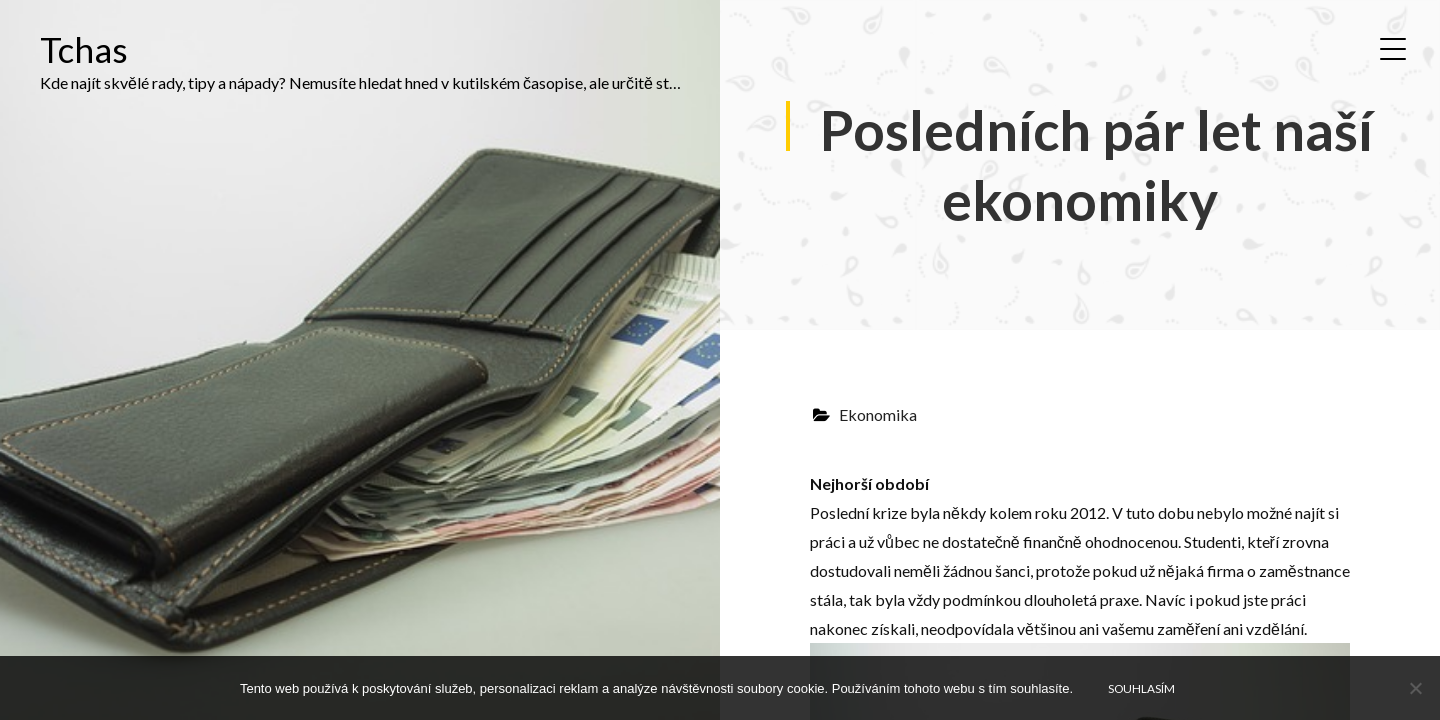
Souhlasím (1141, 688)
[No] (1415, 688)
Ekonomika (878, 414)
